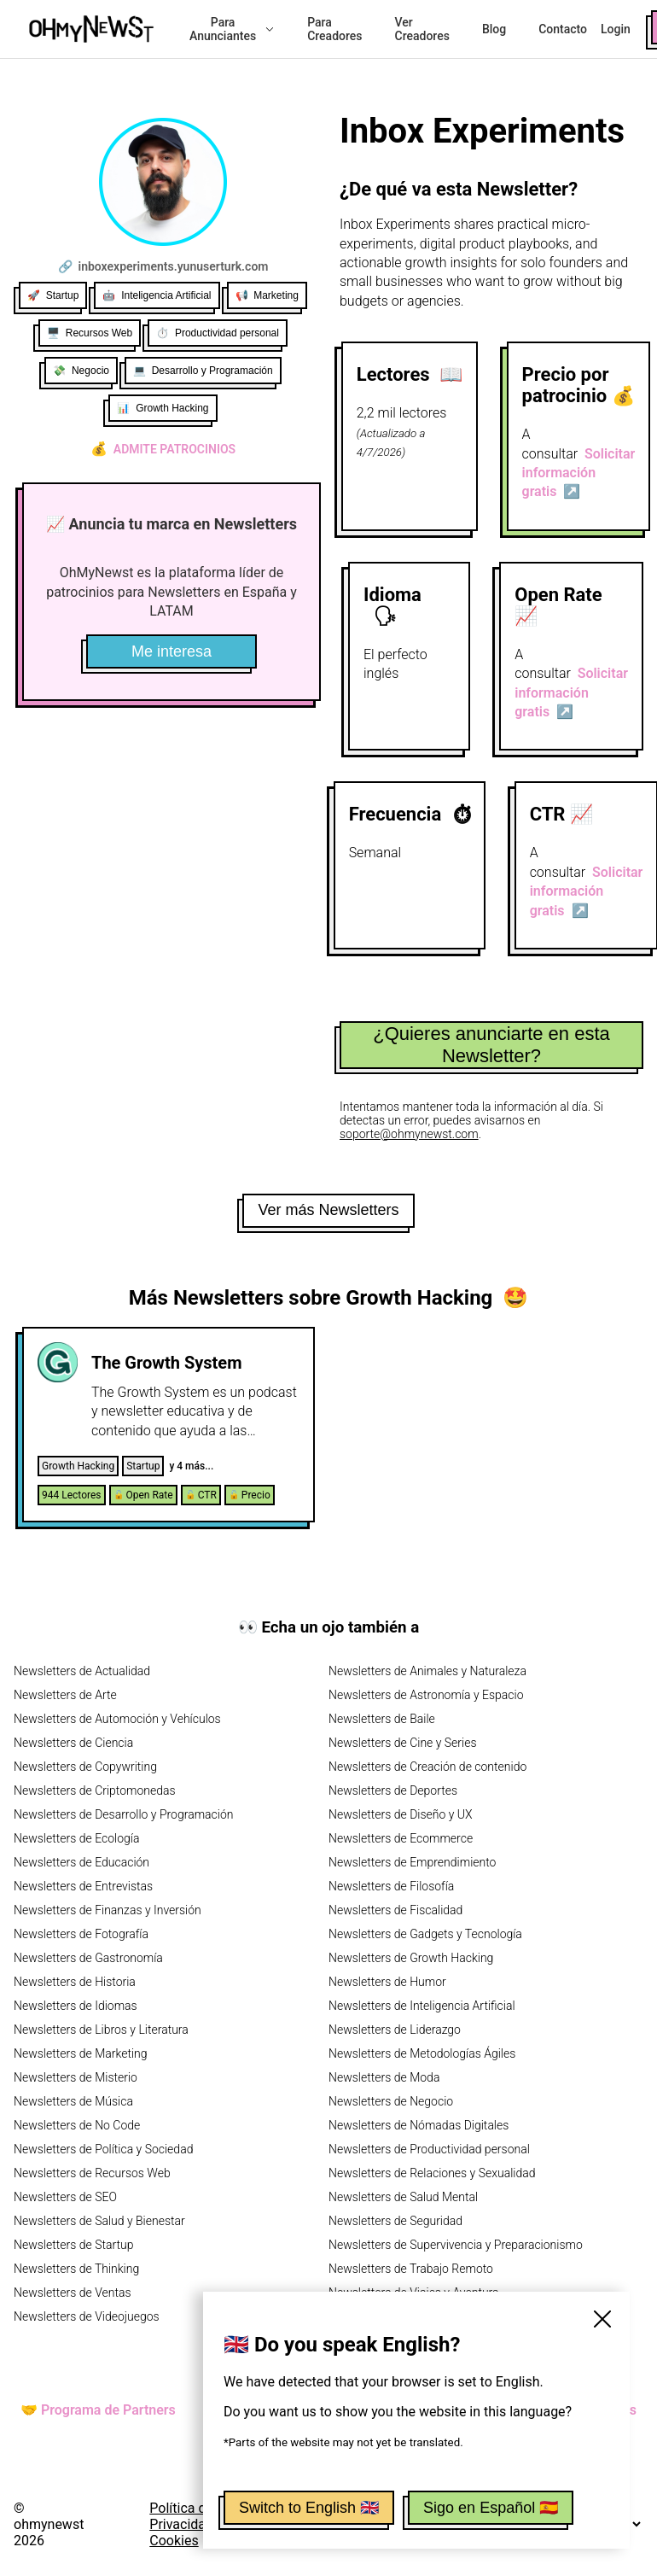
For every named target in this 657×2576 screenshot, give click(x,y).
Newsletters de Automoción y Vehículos (117, 1719)
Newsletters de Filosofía (391, 1886)
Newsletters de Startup (73, 2245)
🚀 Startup (52, 295)
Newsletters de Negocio (390, 2101)
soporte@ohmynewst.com (409, 1134)
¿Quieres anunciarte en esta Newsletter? (491, 1044)
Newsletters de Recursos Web (92, 2173)
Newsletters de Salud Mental (403, 2197)
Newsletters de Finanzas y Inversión (107, 1910)
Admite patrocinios (162, 449)
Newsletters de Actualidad (82, 1671)
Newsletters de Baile (381, 1719)
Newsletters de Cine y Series (402, 1742)
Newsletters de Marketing (81, 2053)
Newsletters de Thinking (76, 2268)
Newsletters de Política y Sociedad (103, 2149)
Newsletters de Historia (75, 1982)
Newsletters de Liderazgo (394, 2029)
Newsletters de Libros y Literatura (101, 2029)
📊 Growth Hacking (162, 408)
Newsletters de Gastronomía (88, 1958)
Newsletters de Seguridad (395, 2221)
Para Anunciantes (232, 29)
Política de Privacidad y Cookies (186, 2524)
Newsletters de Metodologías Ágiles (421, 2053)
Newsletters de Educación (81, 1862)
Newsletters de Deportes (392, 1790)
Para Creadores (334, 29)
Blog (494, 29)
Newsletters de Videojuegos (87, 2316)
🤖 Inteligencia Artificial (156, 295)
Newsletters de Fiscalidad (395, 1910)
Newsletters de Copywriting (85, 1766)
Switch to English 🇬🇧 (309, 2507)
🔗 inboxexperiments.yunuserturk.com (163, 266)
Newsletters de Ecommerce (400, 1838)
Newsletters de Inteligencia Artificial (421, 2005)
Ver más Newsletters (328, 1209)
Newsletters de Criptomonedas (95, 1790)
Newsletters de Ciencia (73, 1742)
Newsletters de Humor (387, 1982)
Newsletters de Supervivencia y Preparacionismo (455, 2245)
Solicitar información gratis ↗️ (579, 473)
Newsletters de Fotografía (81, 1934)
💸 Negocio (81, 371)
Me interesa (171, 651)
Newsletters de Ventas (72, 2292)
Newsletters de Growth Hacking (410, 1958)
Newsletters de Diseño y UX (400, 1814)
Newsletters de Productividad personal (429, 2149)
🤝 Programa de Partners (98, 2410)
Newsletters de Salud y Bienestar (99, 2221)
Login (616, 29)
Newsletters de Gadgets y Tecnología (425, 1934)
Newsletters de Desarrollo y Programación (123, 1814)
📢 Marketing (267, 295)
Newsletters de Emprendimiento (412, 1862)
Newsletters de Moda (383, 2077)
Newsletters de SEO (65, 2197)
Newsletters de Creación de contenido (427, 1766)
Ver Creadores (422, 29)
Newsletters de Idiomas (75, 2005)
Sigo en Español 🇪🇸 (490, 2507)
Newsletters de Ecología (76, 1838)
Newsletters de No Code (77, 2125)
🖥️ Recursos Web (89, 333)
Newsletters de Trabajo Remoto (410, 2268)
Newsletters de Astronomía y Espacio (425, 1695)
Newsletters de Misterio (75, 2077)
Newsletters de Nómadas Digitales (418, 2125)
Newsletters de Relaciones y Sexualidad (432, 2173)
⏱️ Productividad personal (217, 333)
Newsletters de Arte (65, 1695)
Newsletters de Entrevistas (83, 1886)
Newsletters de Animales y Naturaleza (427, 1671)
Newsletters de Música (73, 2101)
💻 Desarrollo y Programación (203, 371)
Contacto (562, 29)
